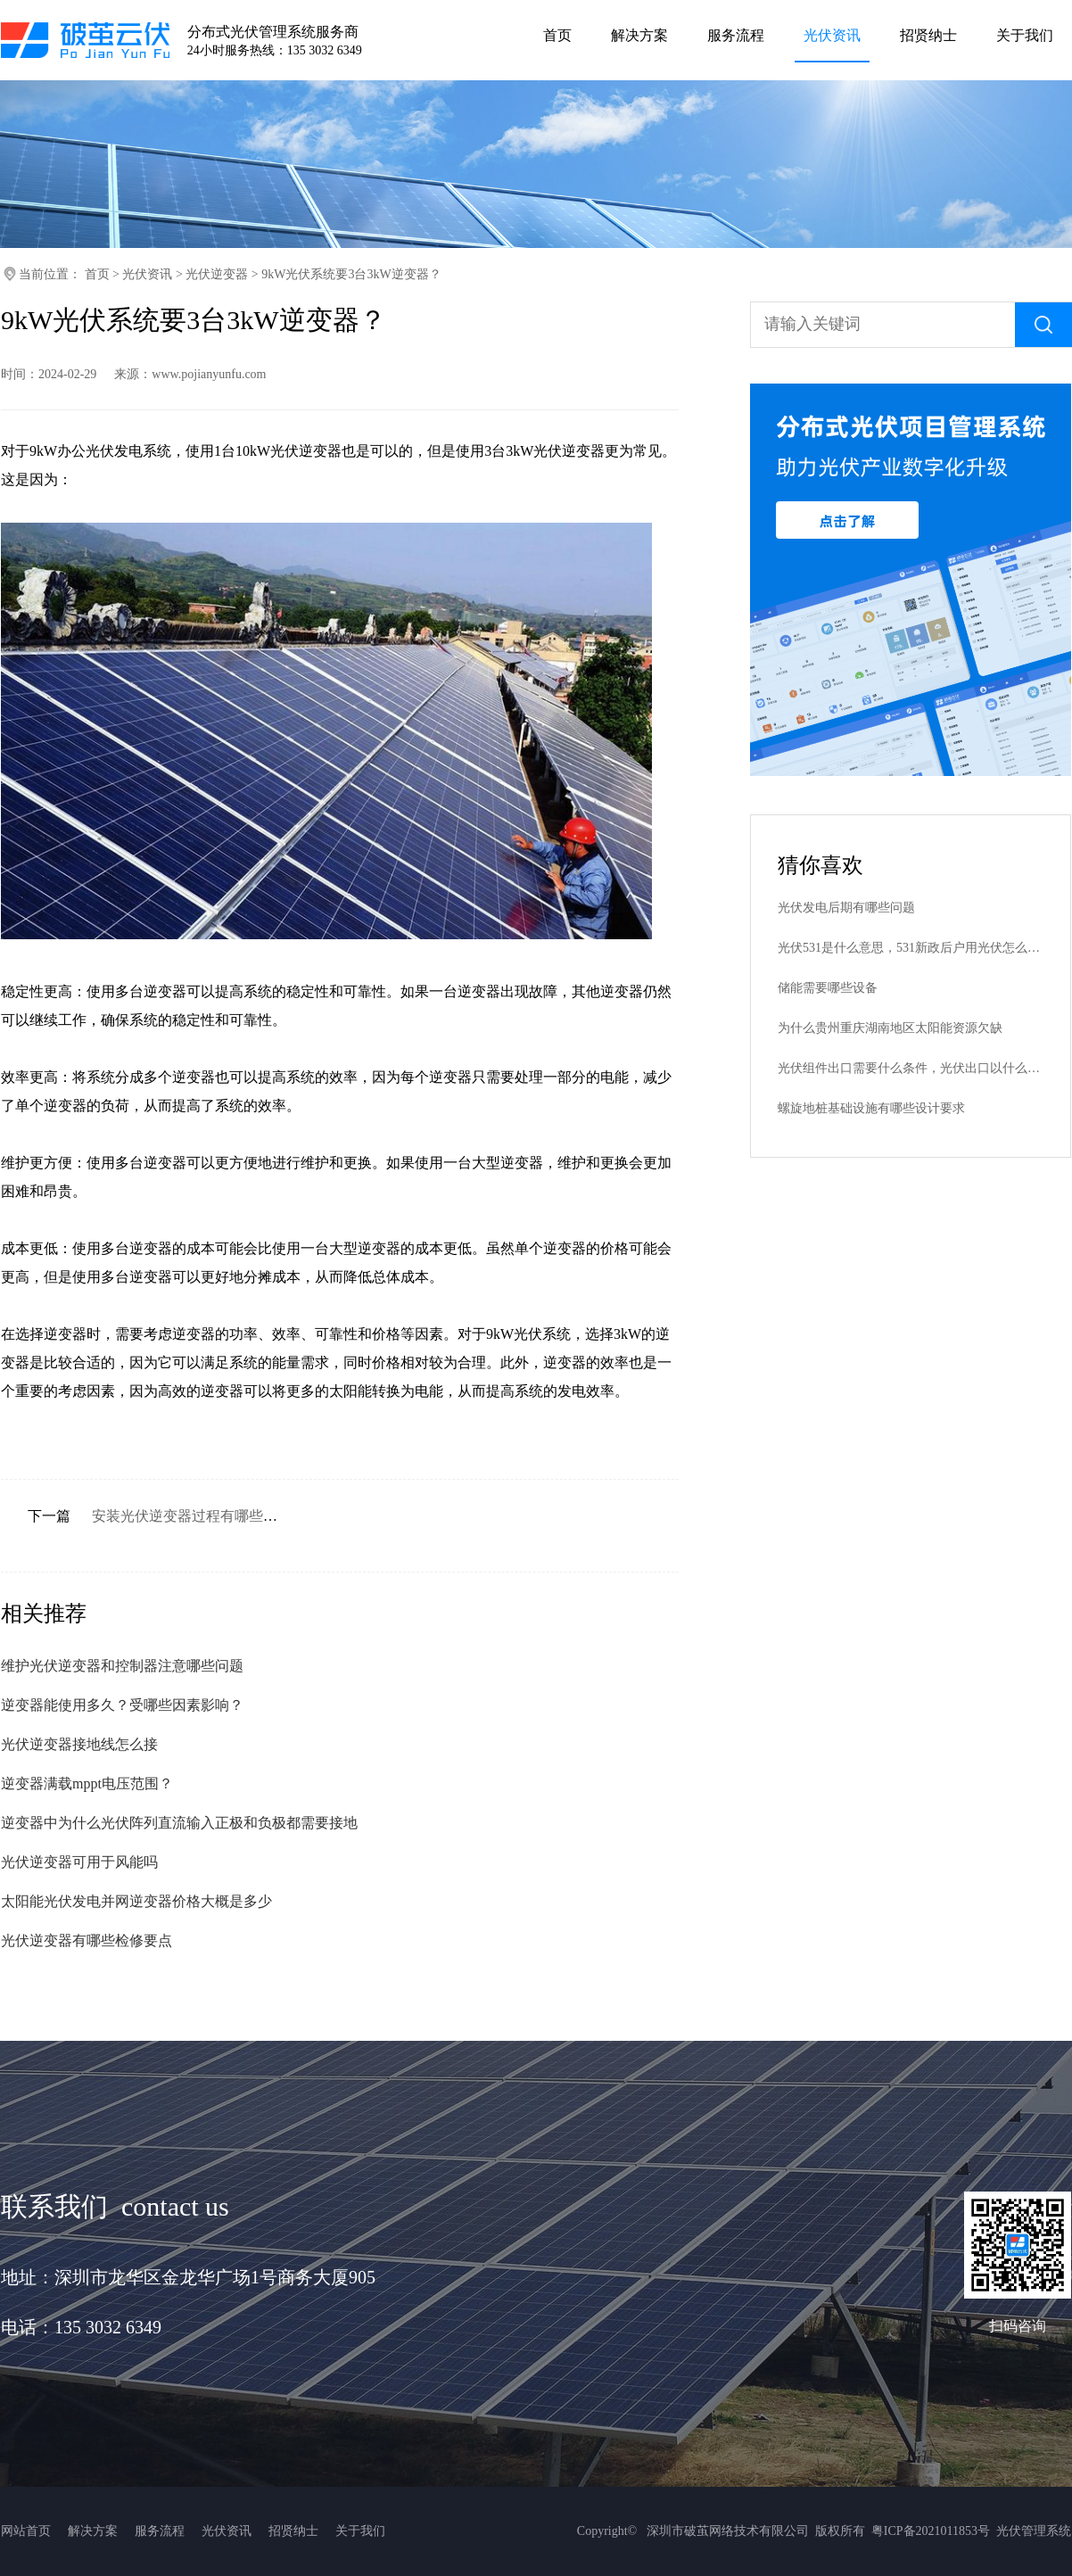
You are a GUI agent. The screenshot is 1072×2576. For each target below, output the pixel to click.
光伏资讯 (147, 274)
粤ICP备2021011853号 (930, 2531)
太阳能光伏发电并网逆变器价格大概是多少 (136, 1901)
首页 (97, 274)
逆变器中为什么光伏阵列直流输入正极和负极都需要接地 (179, 1822)
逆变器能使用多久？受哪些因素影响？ (122, 1705)
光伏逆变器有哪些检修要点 (86, 1940)
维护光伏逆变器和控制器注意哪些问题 (122, 1665)
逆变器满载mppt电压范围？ (87, 1783)
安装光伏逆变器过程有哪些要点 (192, 1515)
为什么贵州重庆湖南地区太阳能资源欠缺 (890, 1028)
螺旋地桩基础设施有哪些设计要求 (871, 1108)
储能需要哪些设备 (828, 988)
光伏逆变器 (217, 274)
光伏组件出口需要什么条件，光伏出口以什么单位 (910, 1068)
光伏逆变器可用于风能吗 (79, 1862)
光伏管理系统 (1033, 2531)
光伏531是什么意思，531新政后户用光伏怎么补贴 (910, 947)
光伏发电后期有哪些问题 (846, 907)
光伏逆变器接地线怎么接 (79, 1744)
